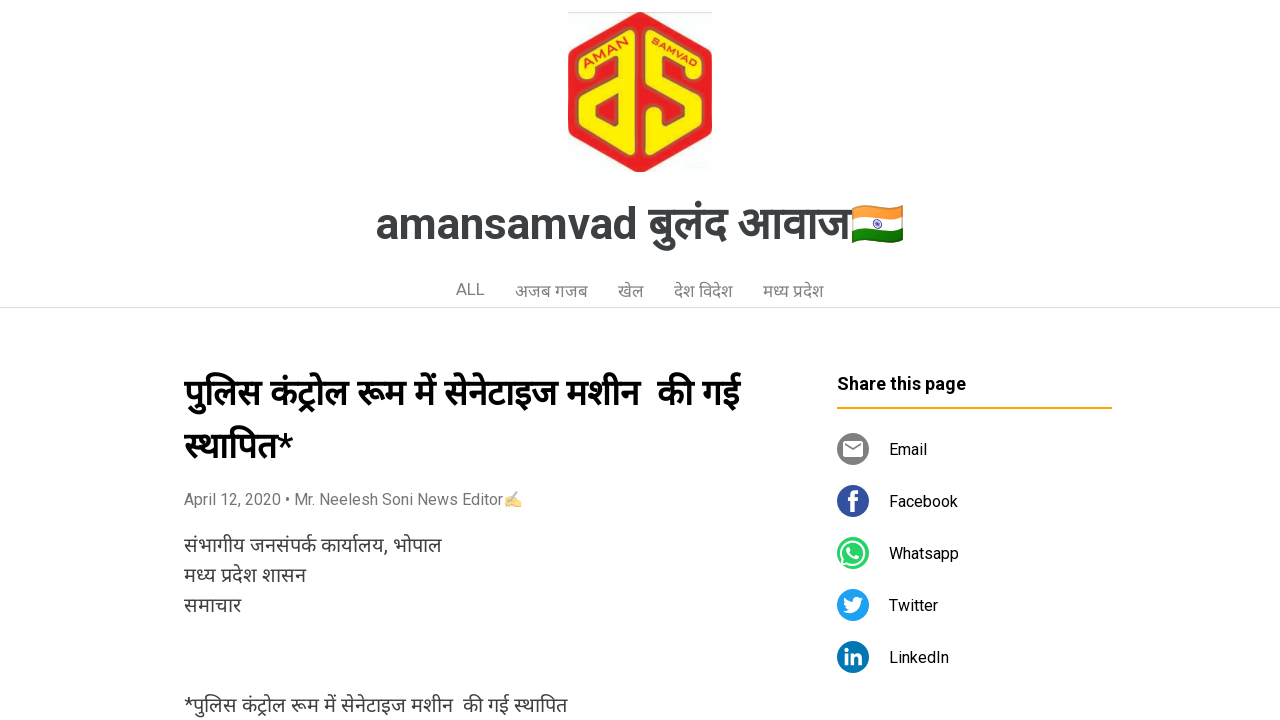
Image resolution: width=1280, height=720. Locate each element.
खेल (631, 291)
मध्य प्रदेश (793, 291)
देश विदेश (703, 291)
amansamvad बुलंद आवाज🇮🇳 (640, 224)
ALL (470, 289)
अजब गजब (551, 291)
